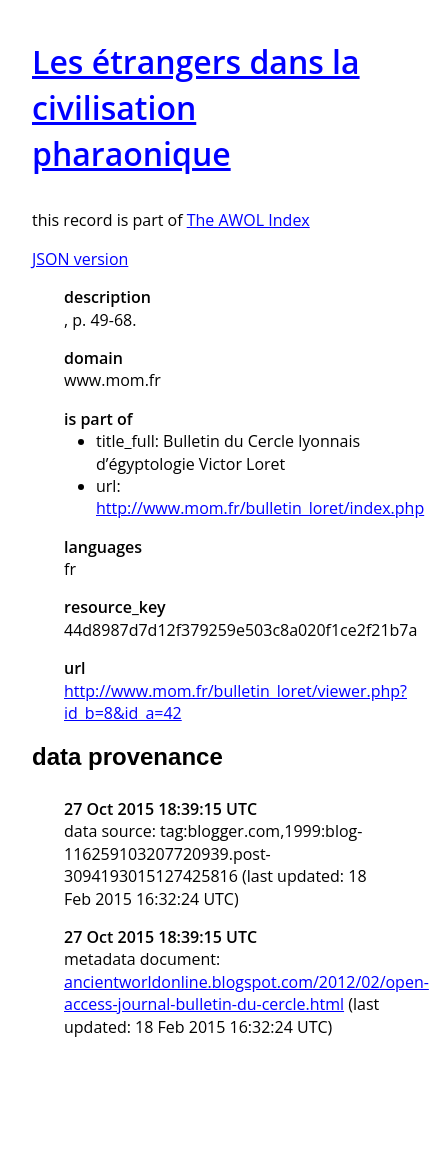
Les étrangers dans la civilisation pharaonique (196, 107)
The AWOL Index (248, 220)
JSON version (80, 259)
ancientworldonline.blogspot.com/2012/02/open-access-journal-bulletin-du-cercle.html (246, 993)
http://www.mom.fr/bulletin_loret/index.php (260, 508)
